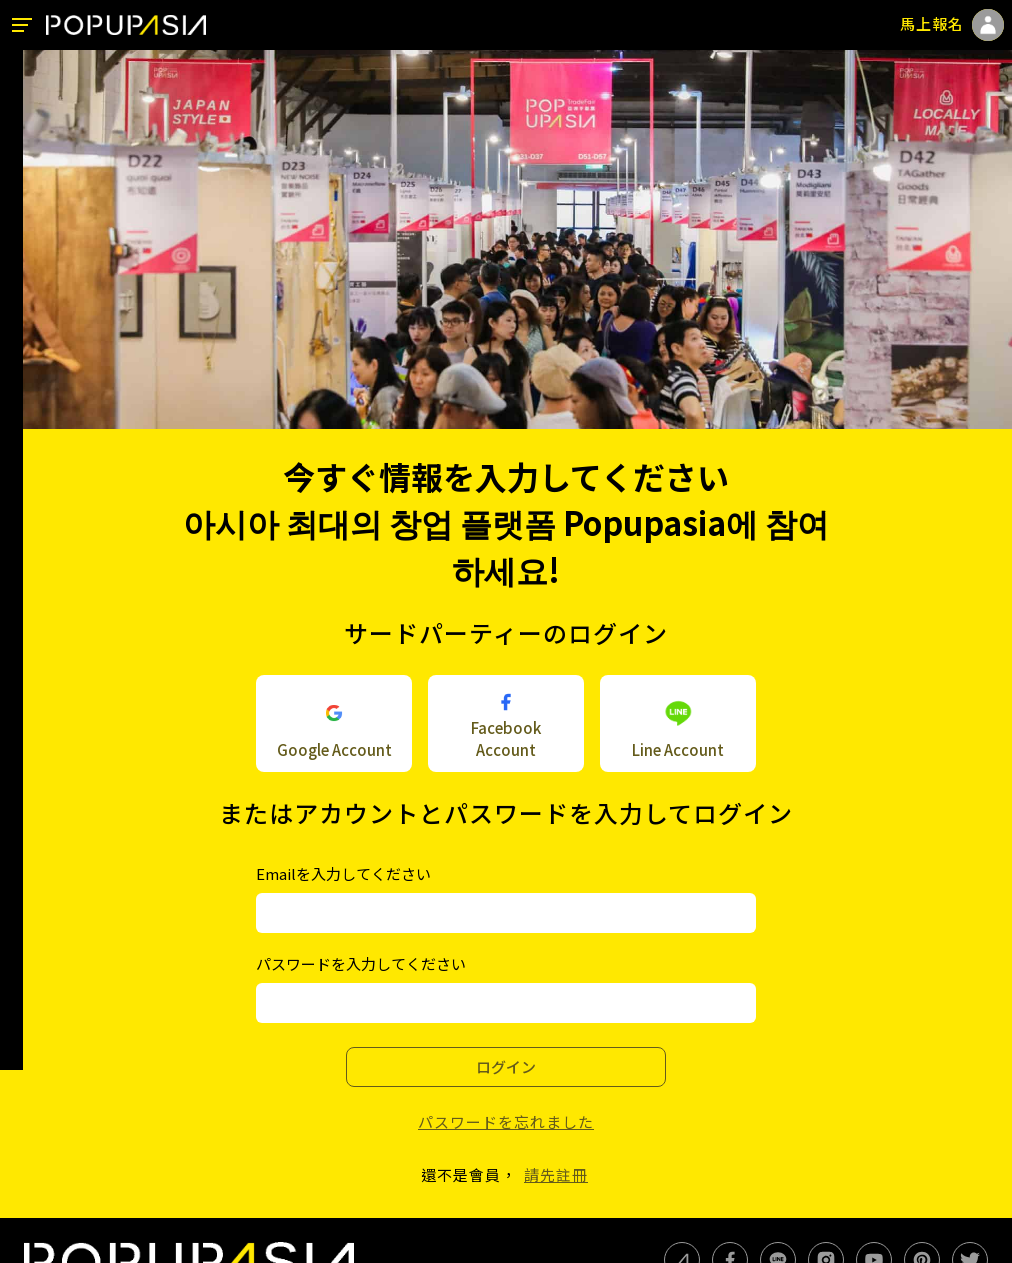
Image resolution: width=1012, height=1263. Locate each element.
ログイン (506, 1066)
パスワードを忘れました (506, 1121)
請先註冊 (556, 1174)
